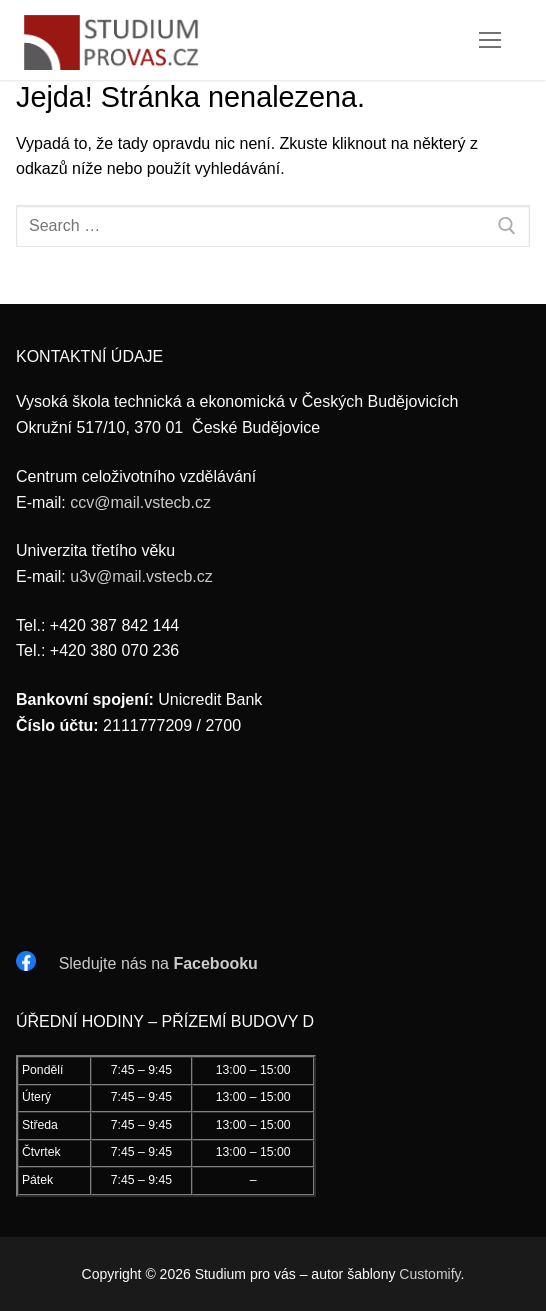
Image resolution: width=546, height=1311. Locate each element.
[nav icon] (490, 40)
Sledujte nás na (158, 963)
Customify (429, 1274)
